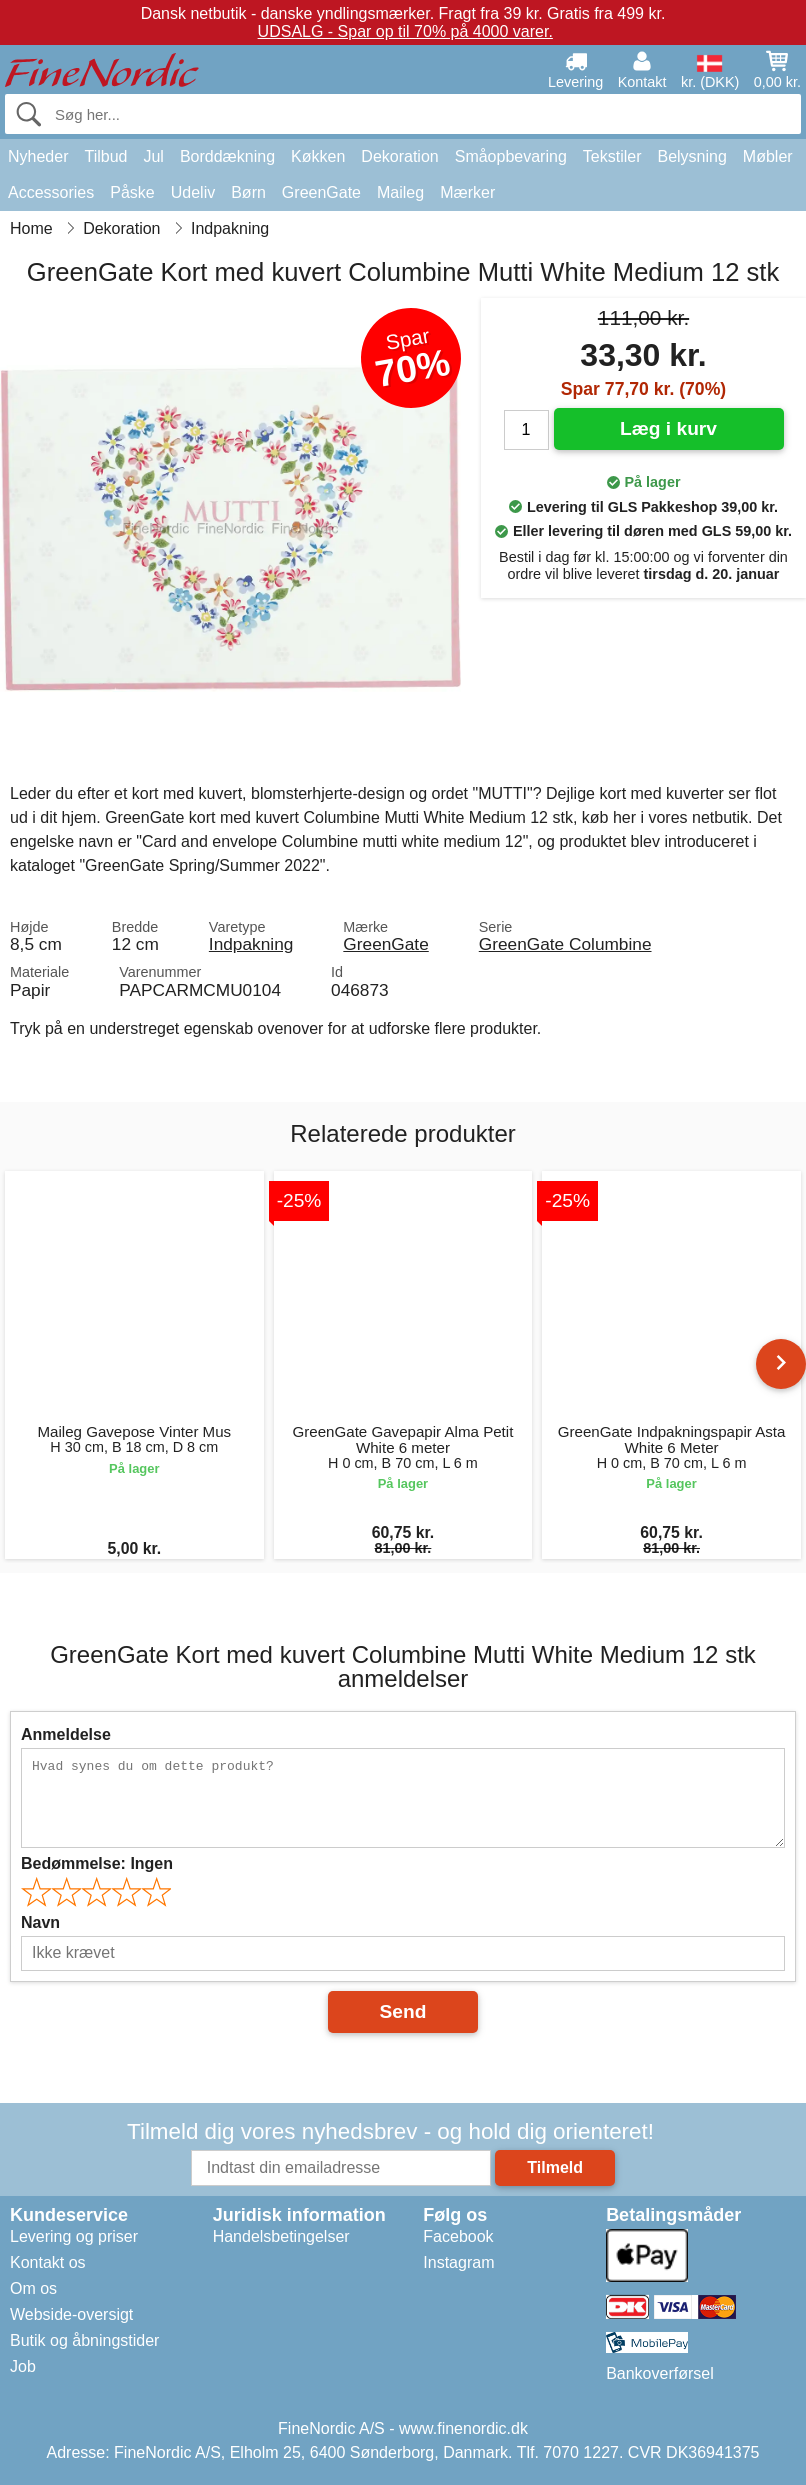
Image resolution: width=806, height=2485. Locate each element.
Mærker (467, 192)
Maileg (400, 192)
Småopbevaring (511, 156)
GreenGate (321, 192)
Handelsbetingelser (281, 2236)
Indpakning (251, 944)
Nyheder (38, 156)
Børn (248, 192)
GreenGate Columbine (565, 944)
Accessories (51, 192)
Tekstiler (612, 156)
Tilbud (105, 156)
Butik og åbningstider (84, 2340)
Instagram (458, 2262)
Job (23, 2366)
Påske (132, 192)
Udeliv (193, 192)
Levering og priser (74, 2236)
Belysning (691, 156)
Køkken (318, 156)
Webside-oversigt (71, 2314)
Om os (33, 2288)
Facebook (458, 2236)
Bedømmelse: (97, 1863)
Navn (40, 1922)
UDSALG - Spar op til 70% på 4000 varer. (405, 31)
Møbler (768, 156)
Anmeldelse (66, 1734)
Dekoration (399, 156)
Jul (153, 156)
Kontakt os (48, 2262)
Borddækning (227, 156)
